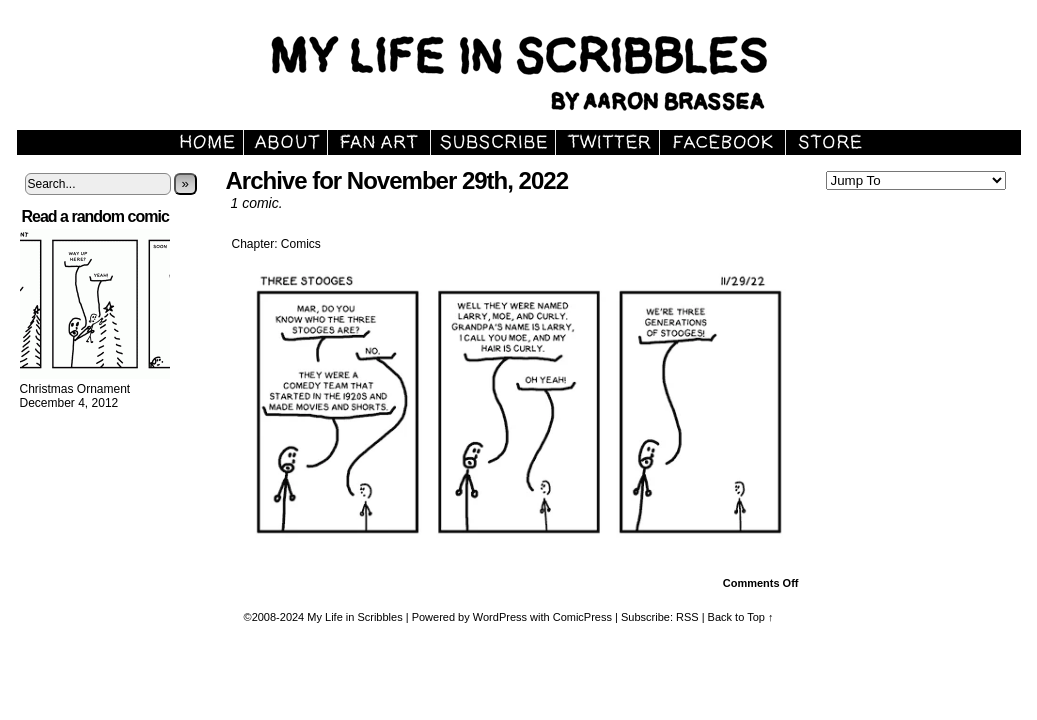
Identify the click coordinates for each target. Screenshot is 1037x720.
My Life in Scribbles (354, 617)
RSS (687, 617)
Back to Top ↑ (741, 617)
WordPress (500, 617)
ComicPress (582, 617)
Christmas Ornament (75, 389)
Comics (301, 244)
